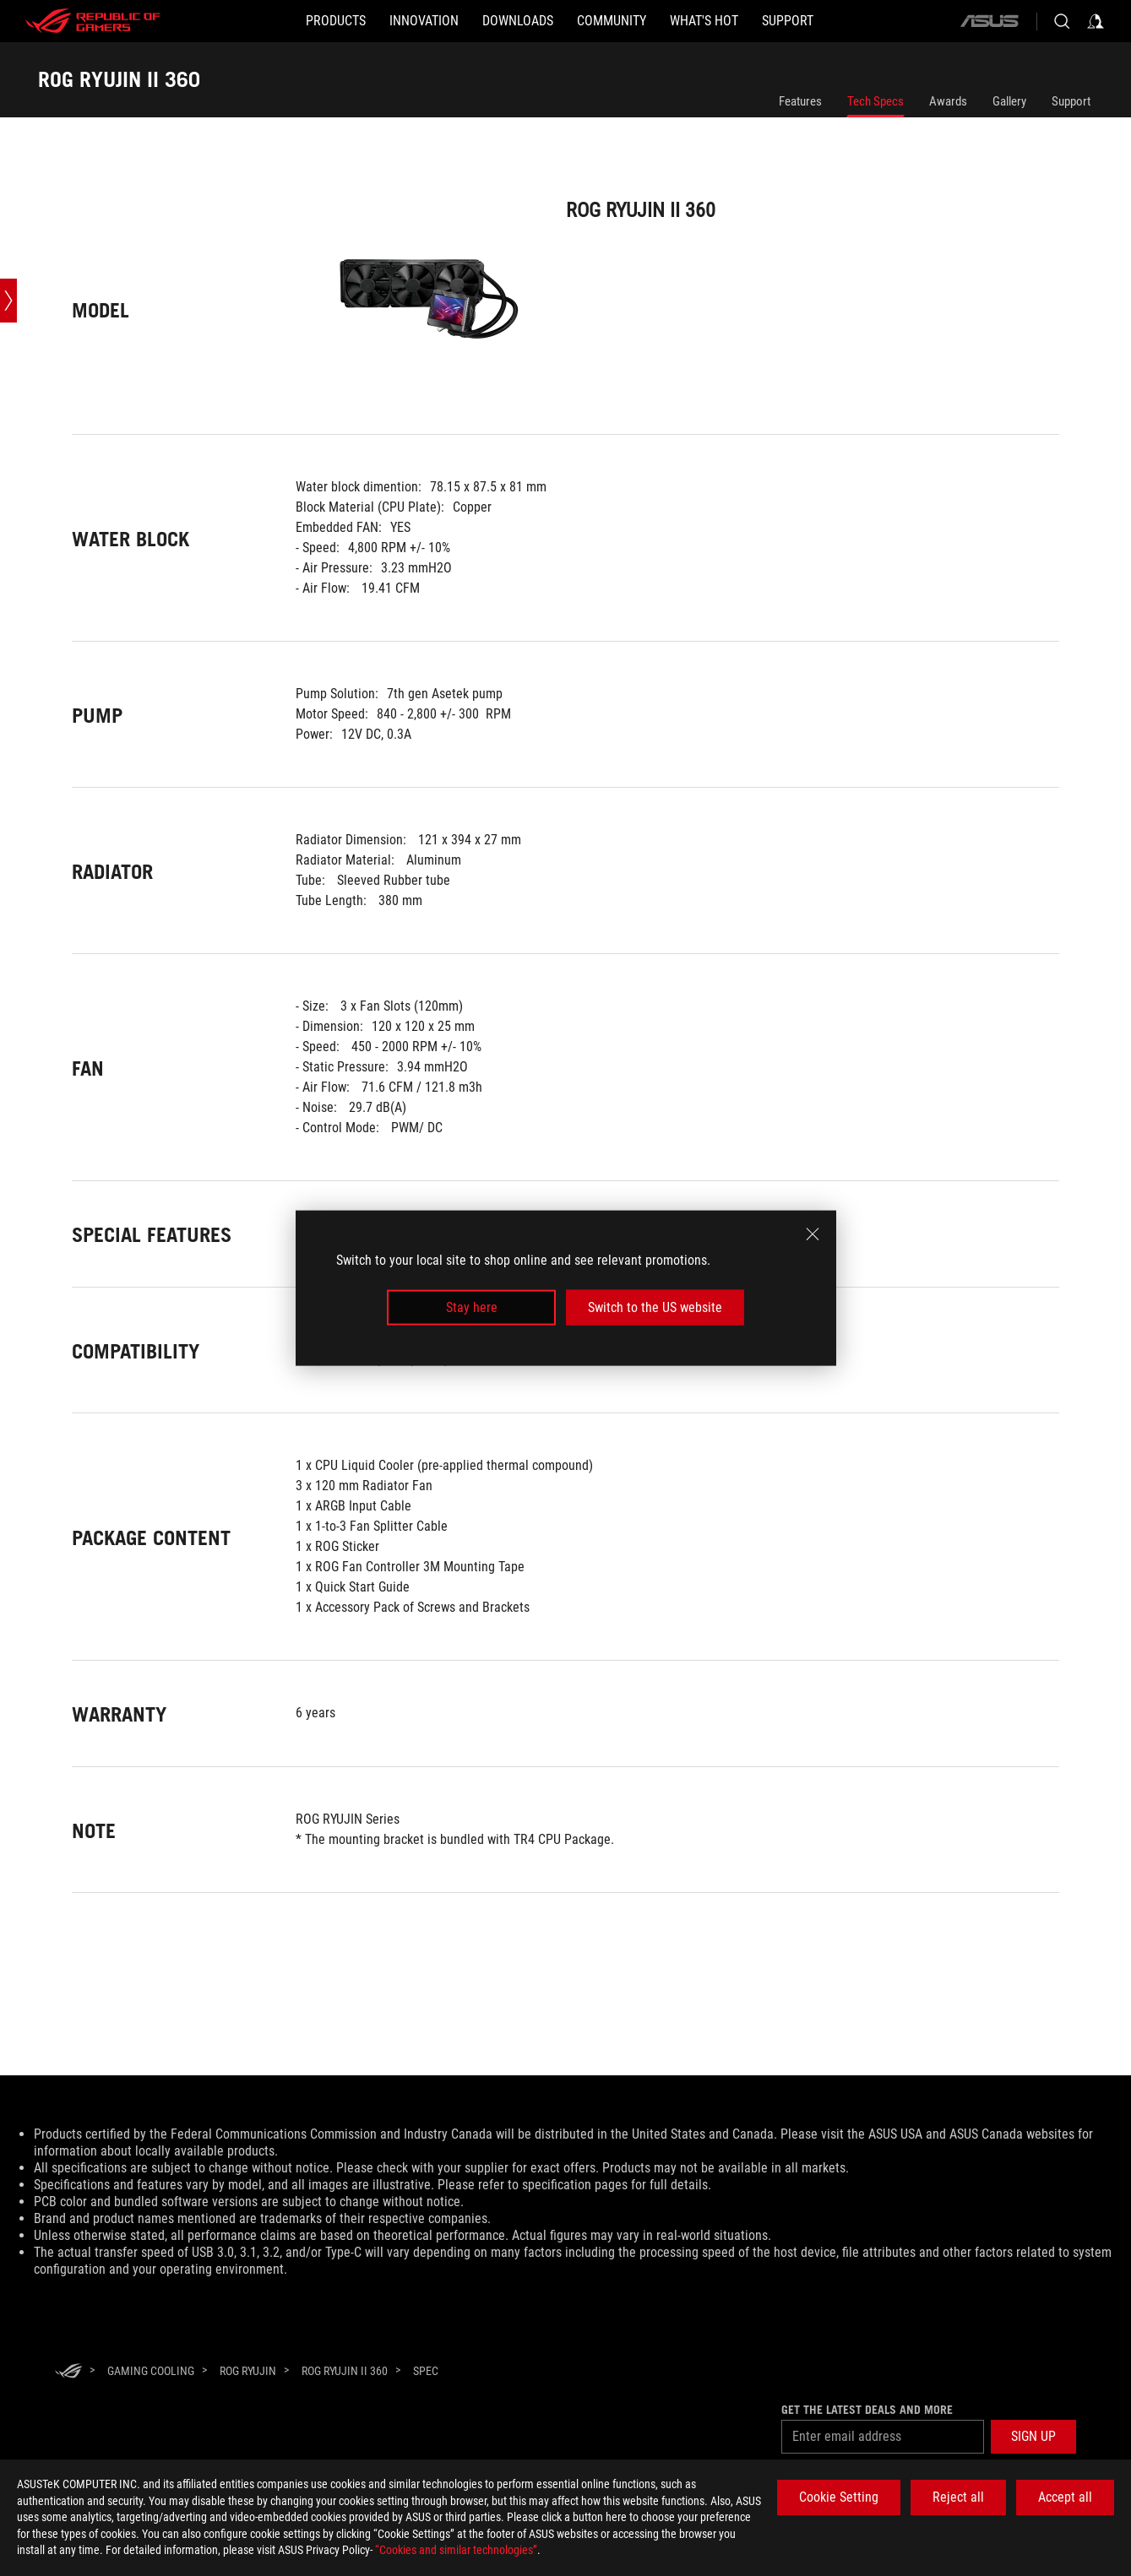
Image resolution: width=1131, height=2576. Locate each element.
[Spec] (425, 2371)
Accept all (1065, 2497)
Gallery (1009, 101)
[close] (812, 1233)
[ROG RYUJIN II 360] (345, 2371)
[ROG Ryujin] (248, 2371)
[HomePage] (68, 2372)
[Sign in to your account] (1095, 21)
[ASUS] (989, 21)
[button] (336, 21)
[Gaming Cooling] (150, 2371)
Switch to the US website (655, 1307)
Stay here (472, 1307)
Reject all (958, 2497)
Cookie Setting (838, 2497)
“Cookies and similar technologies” (456, 2550)
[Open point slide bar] (8, 301)
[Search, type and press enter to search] (1062, 21)
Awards (948, 101)
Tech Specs (875, 101)
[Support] (787, 21)
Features (800, 101)
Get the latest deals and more (867, 2409)
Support (1071, 101)
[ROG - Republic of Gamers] (92, 21)
